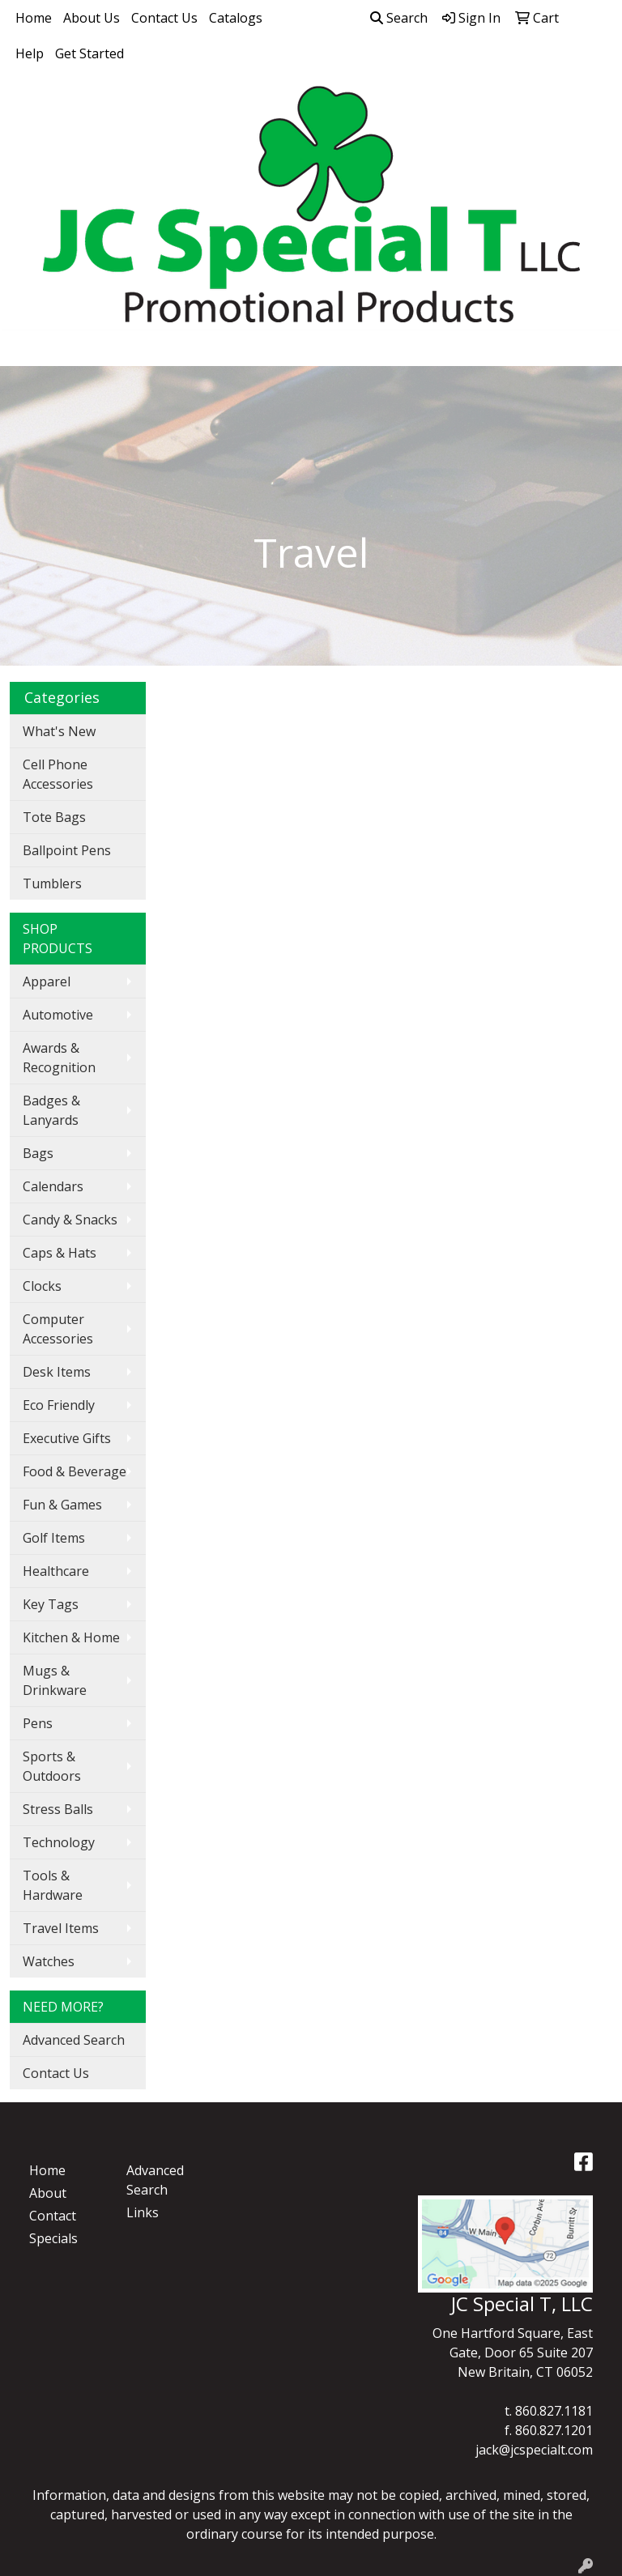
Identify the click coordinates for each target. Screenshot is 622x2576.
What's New (59, 731)
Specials (53, 2238)
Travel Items (61, 1928)
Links (142, 2212)
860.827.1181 (554, 2411)
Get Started (89, 53)
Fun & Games (62, 1505)
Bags (38, 1153)
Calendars (53, 1186)
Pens (38, 1723)
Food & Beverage (74, 1471)
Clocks (42, 1286)
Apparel (46, 981)
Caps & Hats (59, 1253)
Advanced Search (74, 2040)
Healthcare (56, 1571)
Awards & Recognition (59, 1057)
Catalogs (235, 18)
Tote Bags (54, 817)
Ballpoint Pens (67, 850)
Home (33, 18)
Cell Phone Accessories (58, 774)
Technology (59, 1842)
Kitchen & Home (71, 1637)
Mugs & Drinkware (55, 1680)
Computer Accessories (58, 1329)
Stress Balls (58, 1809)
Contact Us (164, 18)
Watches (49, 1961)
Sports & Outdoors (52, 1766)
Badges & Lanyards (51, 1110)
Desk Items (57, 1372)
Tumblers (52, 883)
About (47, 2193)
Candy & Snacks (70, 1219)
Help (29, 53)
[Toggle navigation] (25, 348)
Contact (52, 2216)
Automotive (58, 1015)
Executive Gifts (67, 1438)
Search (399, 18)
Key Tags (51, 1604)
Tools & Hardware (53, 1885)
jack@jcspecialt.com (534, 2450)
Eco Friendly (59, 1405)
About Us (91, 18)
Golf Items (54, 1538)
